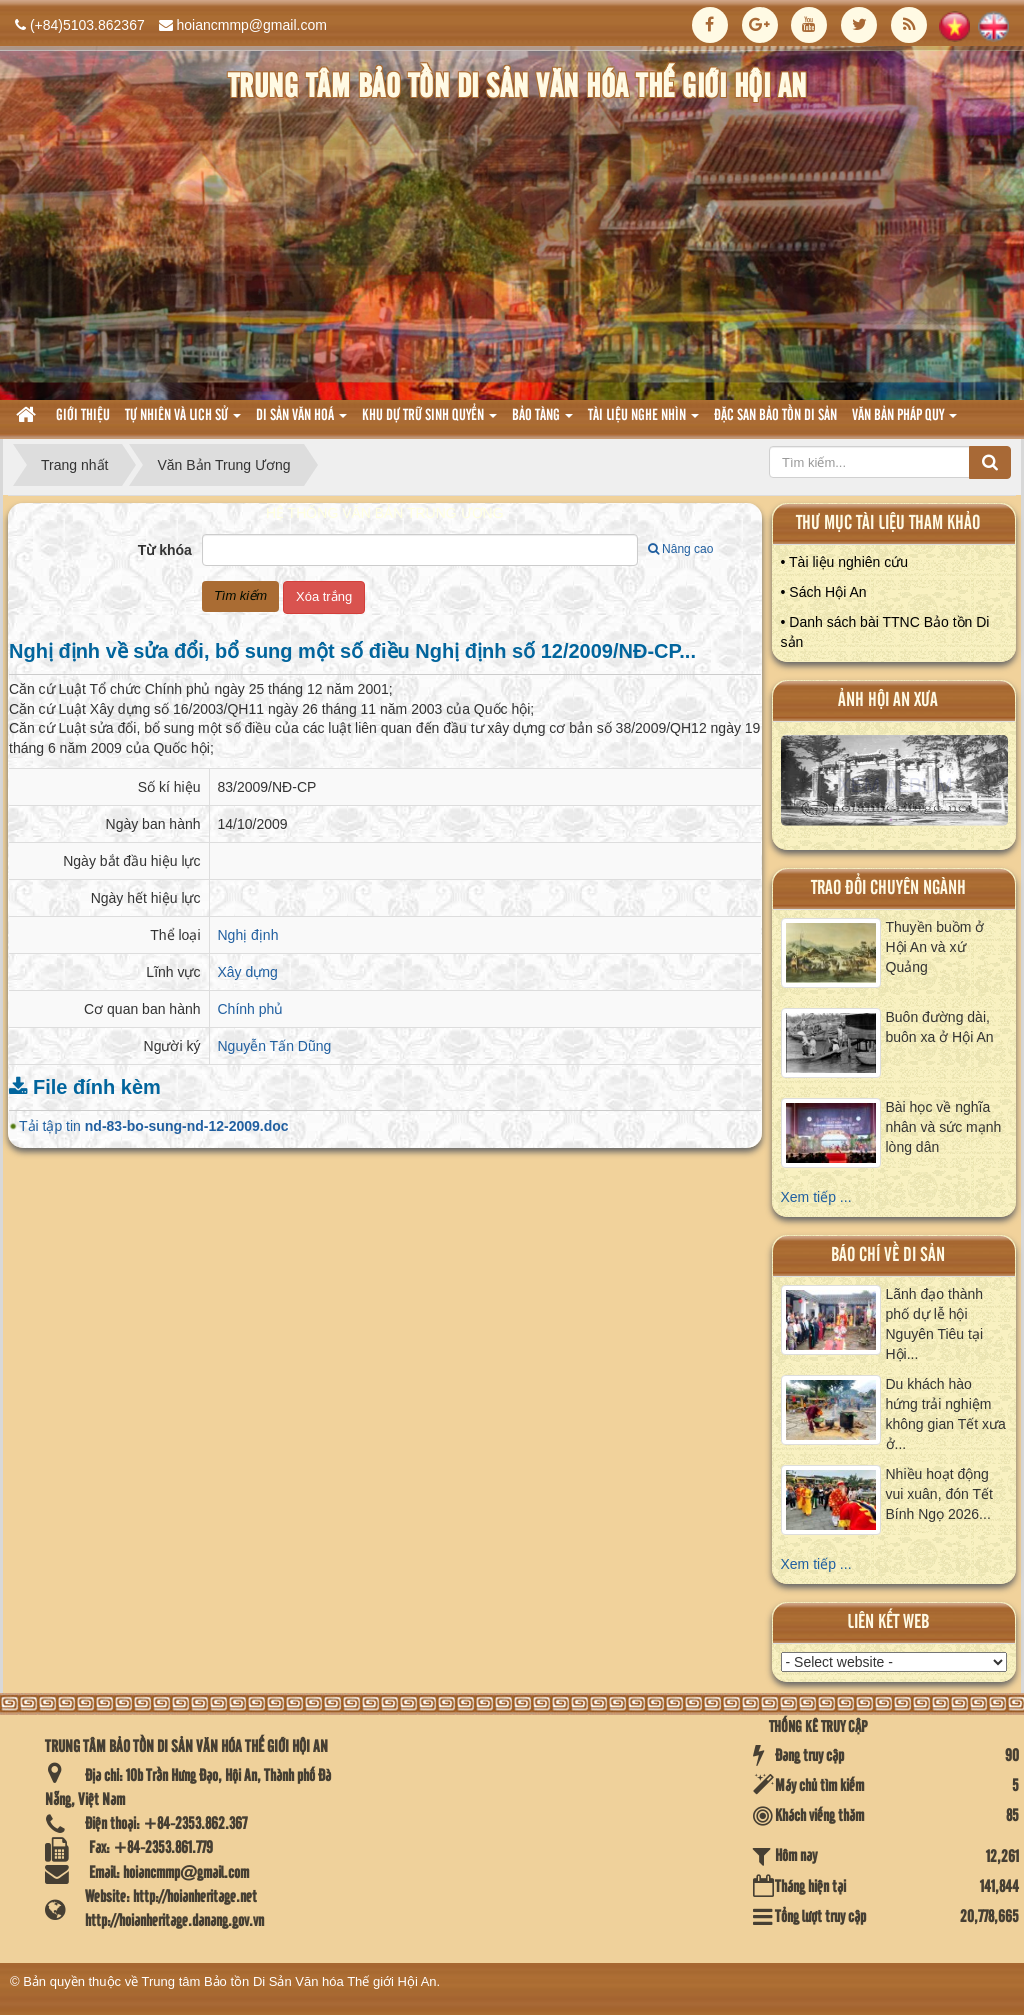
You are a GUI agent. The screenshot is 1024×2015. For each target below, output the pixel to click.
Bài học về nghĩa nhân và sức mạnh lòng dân (944, 1127)
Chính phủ (251, 1009)
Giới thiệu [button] (83, 416)
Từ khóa (165, 550)
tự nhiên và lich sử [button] (183, 421)
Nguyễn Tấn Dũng (275, 1046)
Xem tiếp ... (816, 1197)
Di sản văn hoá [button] (301, 421)
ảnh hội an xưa (888, 700)
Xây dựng (248, 972)
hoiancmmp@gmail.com (252, 25)
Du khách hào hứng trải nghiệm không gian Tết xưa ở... (946, 1414)
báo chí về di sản (888, 1255)
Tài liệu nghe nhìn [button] (643, 421)
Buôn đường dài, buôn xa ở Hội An (940, 1027)
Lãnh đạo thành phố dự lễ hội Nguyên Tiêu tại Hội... (935, 1324)
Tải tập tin (154, 1126)
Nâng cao (680, 549)
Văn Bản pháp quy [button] (904, 421)
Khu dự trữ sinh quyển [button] (429, 421)
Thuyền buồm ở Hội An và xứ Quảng (935, 947)
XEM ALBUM (894, 785)
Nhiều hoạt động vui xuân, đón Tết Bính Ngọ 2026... (939, 1494)
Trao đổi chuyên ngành (888, 888)
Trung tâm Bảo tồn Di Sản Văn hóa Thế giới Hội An (289, 1981)
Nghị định (248, 935)
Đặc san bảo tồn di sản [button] (775, 416)
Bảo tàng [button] (542, 421)
